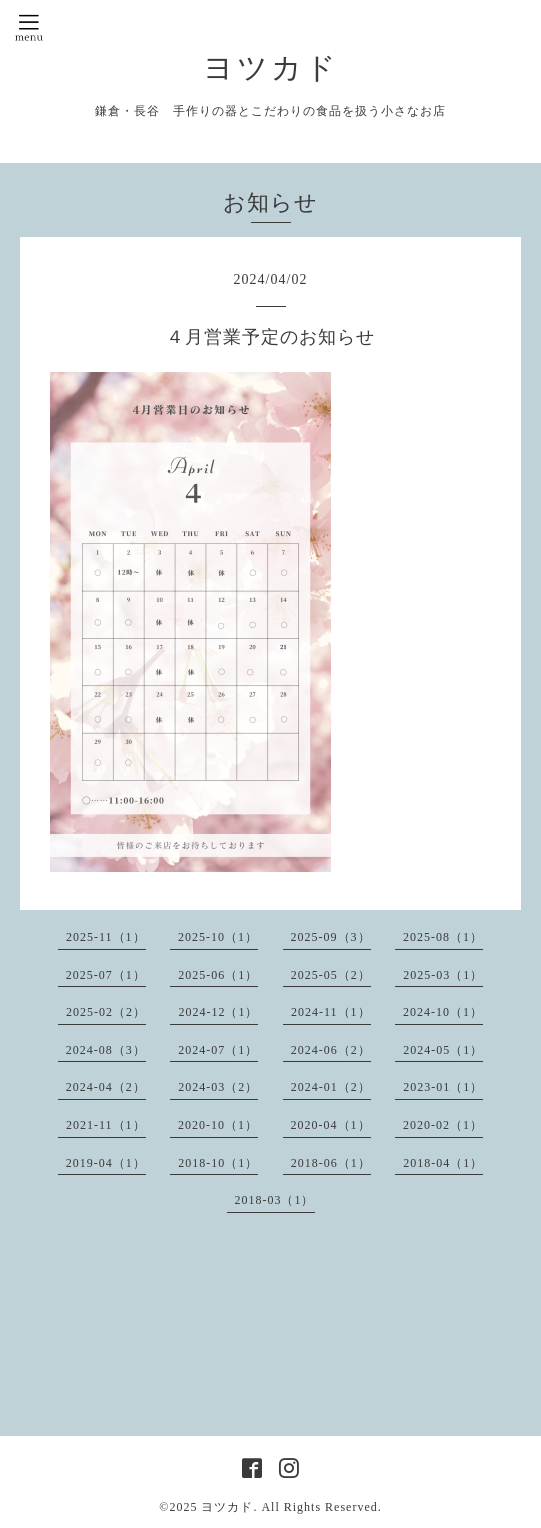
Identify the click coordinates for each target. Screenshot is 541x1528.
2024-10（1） (443, 1012)
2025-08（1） (443, 937)
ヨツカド (271, 67)
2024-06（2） (331, 1050)
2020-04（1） (331, 1125)
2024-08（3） (106, 1050)
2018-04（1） (443, 1163)
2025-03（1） (443, 975)
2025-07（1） (106, 975)
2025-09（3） (331, 937)
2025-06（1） (218, 975)
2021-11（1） (106, 1125)
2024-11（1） (331, 1012)
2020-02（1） (443, 1125)
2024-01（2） (331, 1087)
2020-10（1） (218, 1125)
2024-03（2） (218, 1087)
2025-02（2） (106, 1012)
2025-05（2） (331, 975)
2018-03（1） (275, 1200)
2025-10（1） (218, 937)
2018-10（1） (218, 1163)
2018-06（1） (331, 1163)
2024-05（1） (443, 1050)
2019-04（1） (106, 1163)
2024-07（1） (218, 1050)
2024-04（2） (106, 1087)
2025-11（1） (106, 937)
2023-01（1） (443, 1087)
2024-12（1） (218, 1012)
